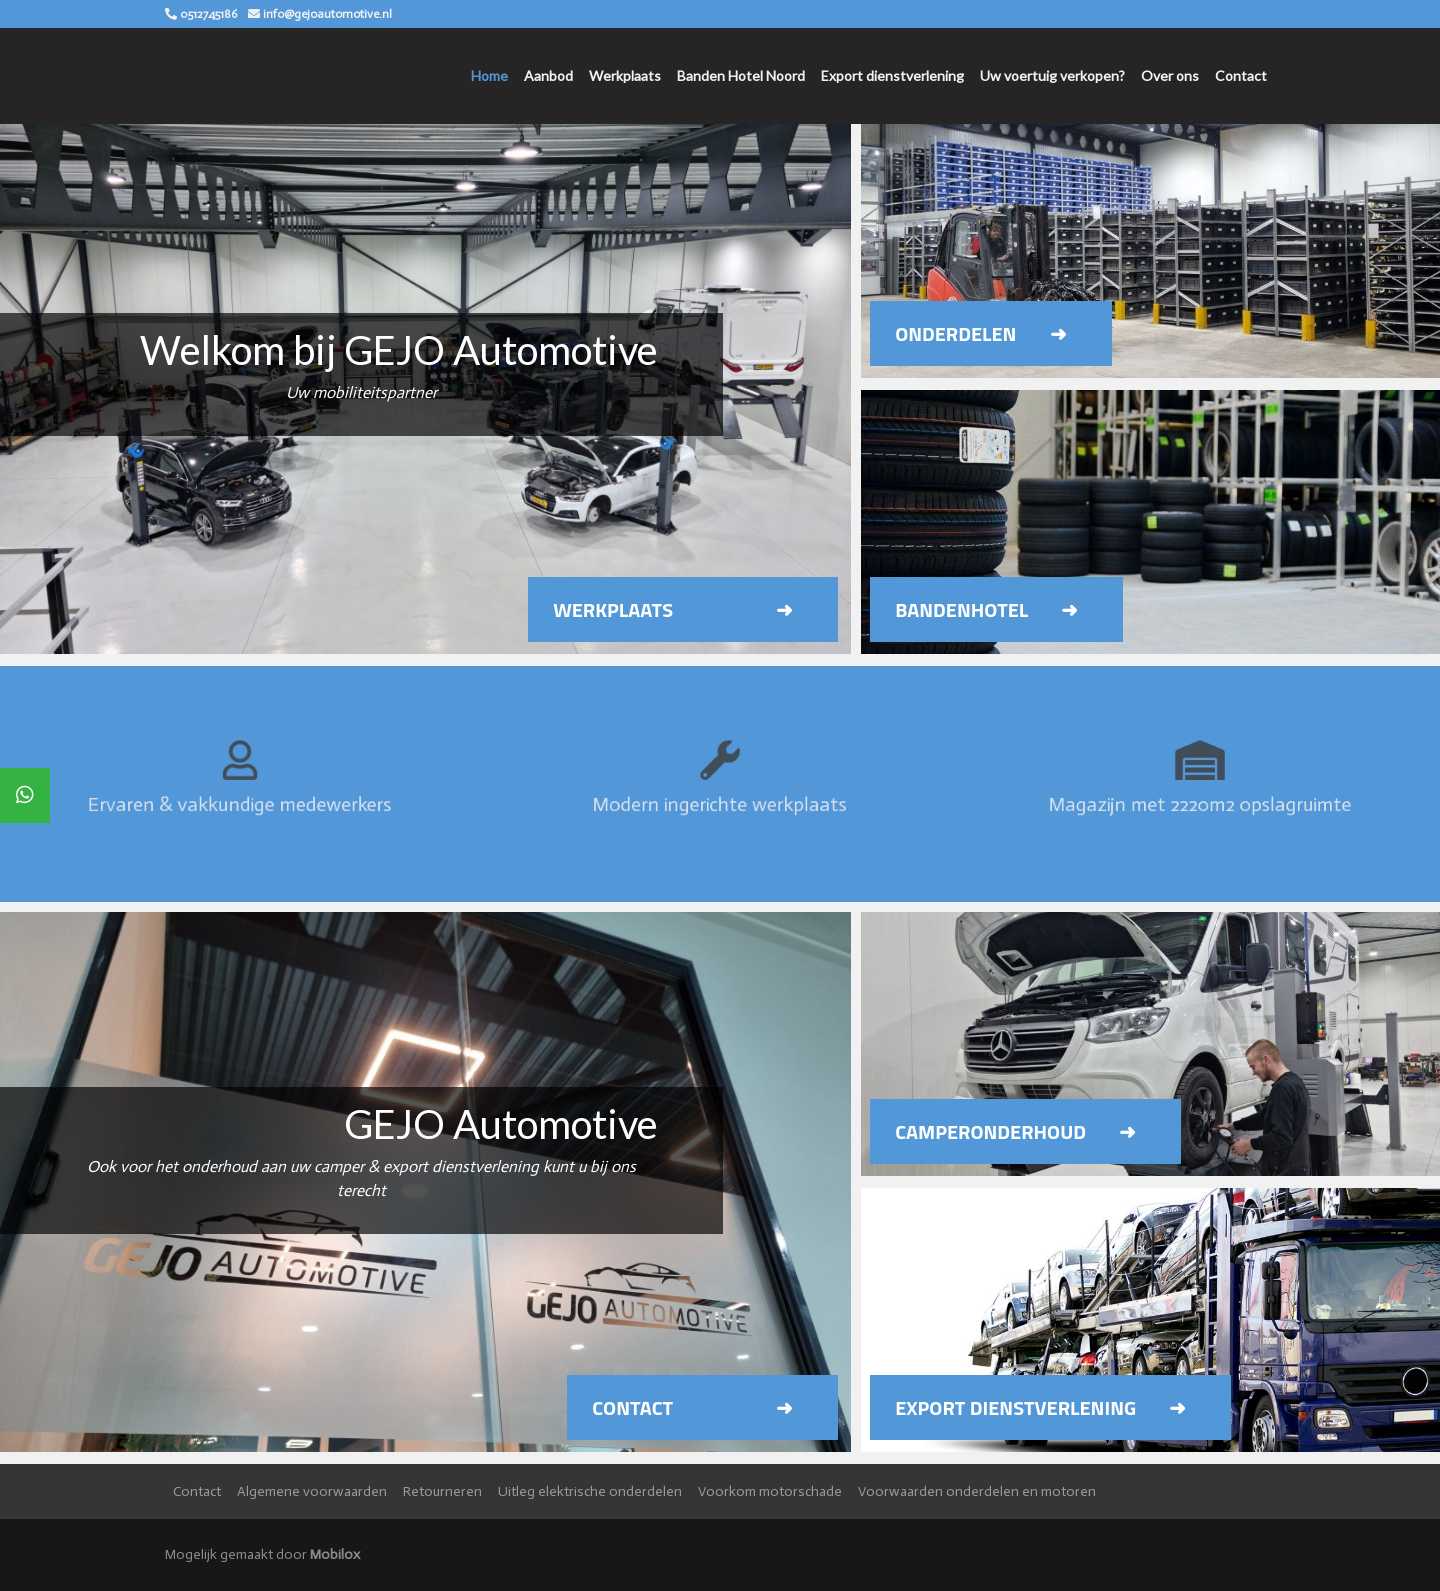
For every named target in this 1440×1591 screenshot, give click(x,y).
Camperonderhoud (990, 1131)
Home (489, 75)
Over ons (1170, 75)
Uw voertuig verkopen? (1052, 75)
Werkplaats (625, 75)
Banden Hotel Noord (741, 75)
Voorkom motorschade (770, 1491)
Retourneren (442, 1491)
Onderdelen (955, 333)
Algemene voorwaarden (312, 1491)
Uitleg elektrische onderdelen (590, 1491)
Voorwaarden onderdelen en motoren (977, 1491)
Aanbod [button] (548, 75)
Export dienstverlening (892, 75)
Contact (1241, 75)
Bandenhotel (961, 609)
